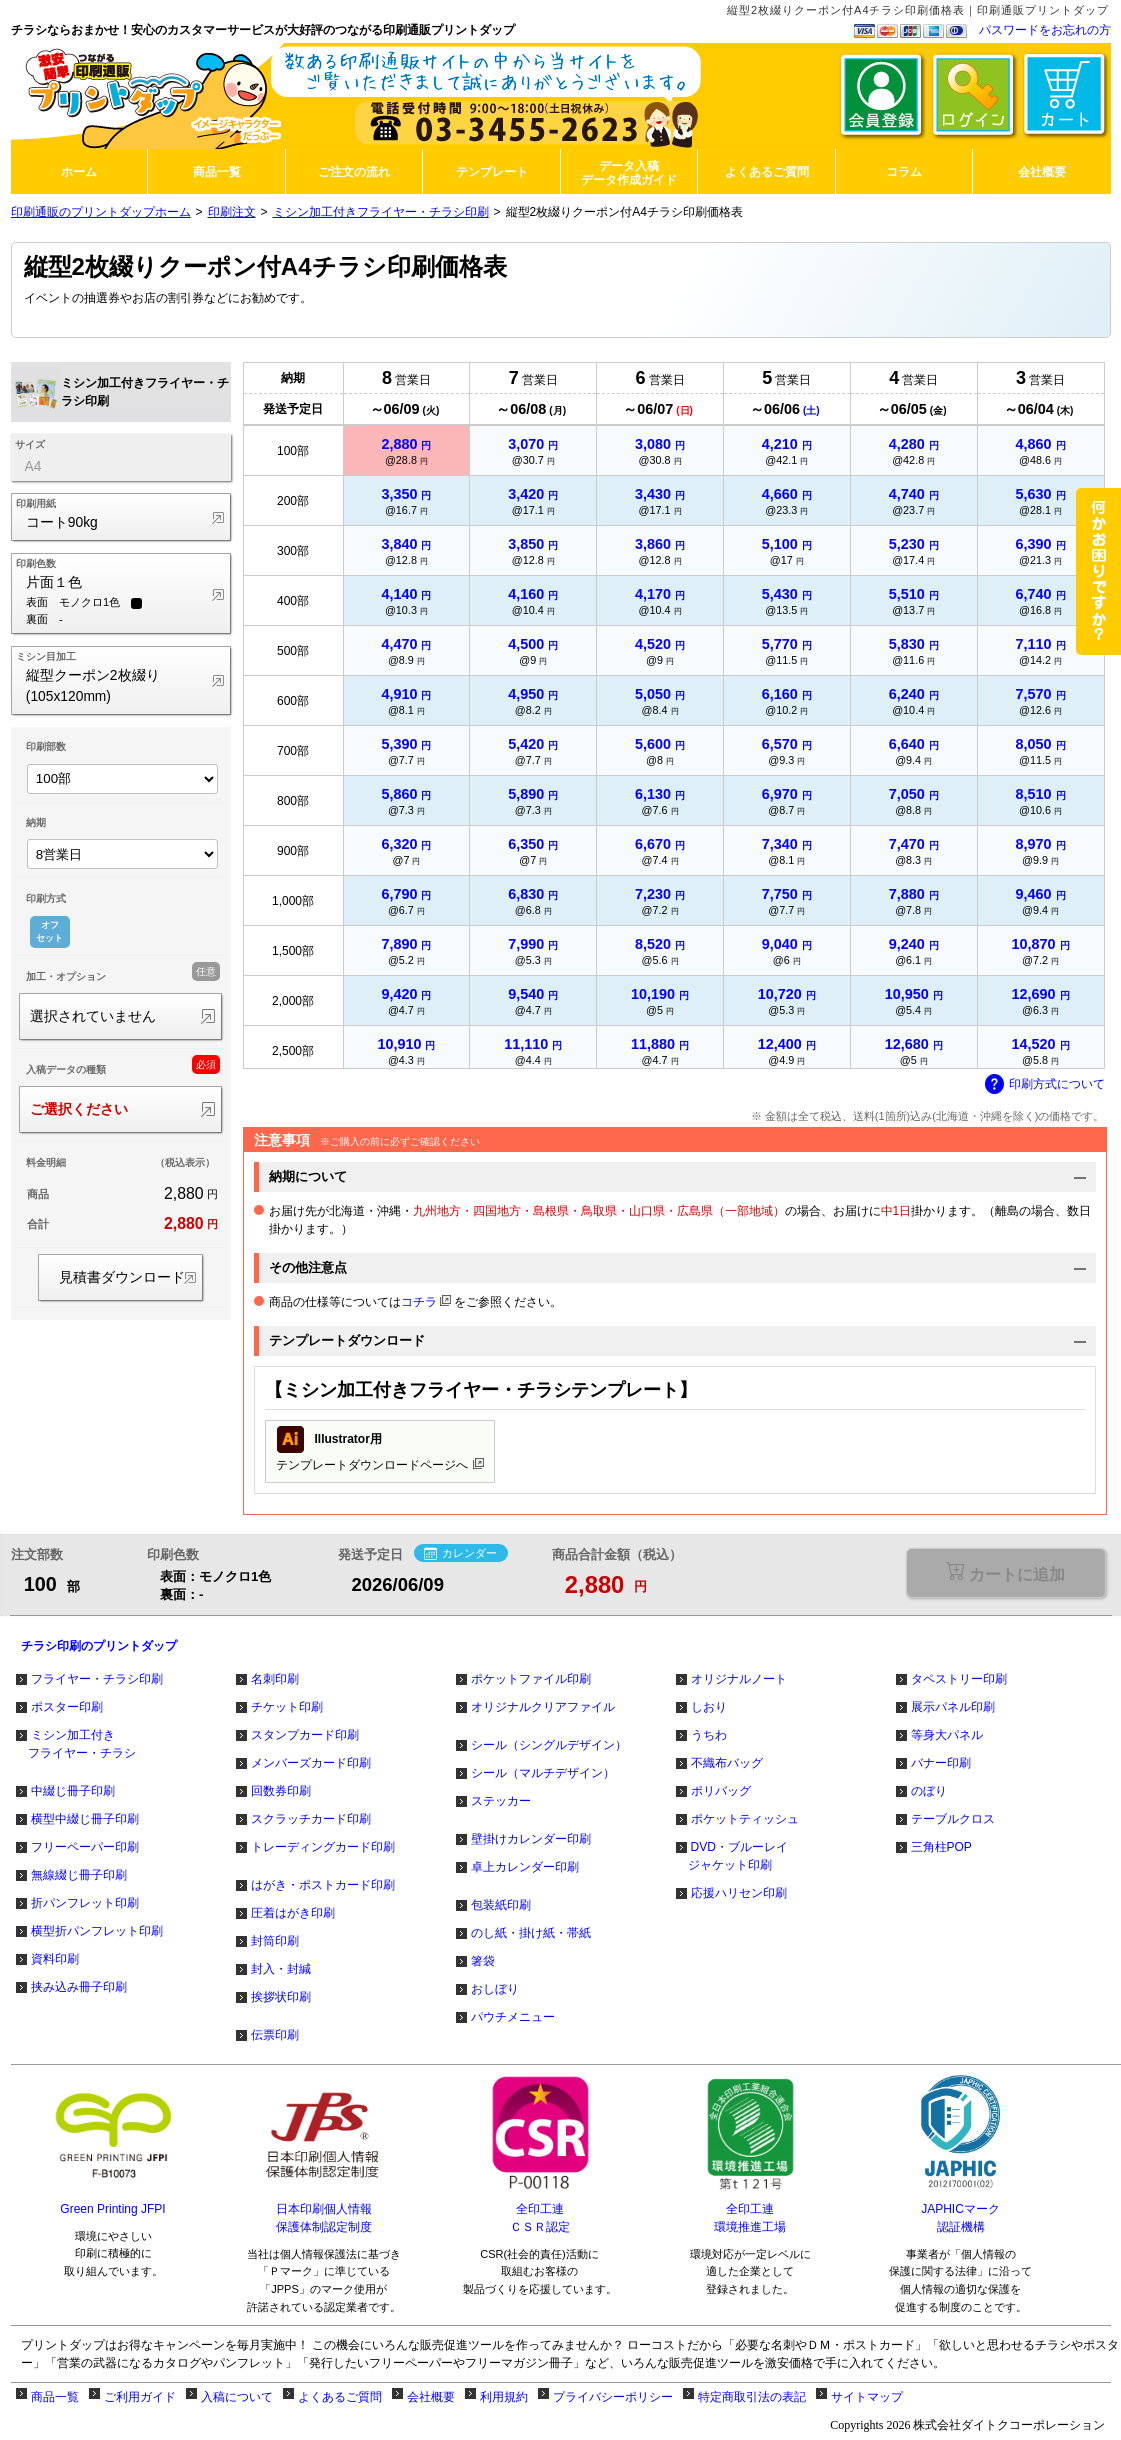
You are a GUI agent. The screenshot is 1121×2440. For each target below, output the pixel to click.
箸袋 (483, 1961)
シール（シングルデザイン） (549, 1745)
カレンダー (460, 1554)
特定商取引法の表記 (752, 2397)
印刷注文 (232, 212)
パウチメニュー (513, 2017)
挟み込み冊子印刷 (79, 1987)
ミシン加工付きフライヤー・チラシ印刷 (381, 212)
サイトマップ (867, 2397)
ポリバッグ (721, 1791)
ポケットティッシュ (745, 1819)
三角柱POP (941, 1847)
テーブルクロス (953, 1819)
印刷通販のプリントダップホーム (101, 212)
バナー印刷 (941, 1763)
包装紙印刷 (501, 1905)
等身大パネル (947, 1735)
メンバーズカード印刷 (311, 1763)
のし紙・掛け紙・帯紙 (531, 1933)
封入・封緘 (281, 1969)
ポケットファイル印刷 (531, 1679)
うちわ (709, 1735)
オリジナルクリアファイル (543, 1707)
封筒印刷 (275, 1941)
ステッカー (501, 1801)
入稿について (237, 2397)
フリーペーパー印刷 (85, 1847)
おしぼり (495, 1989)
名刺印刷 (275, 1679)
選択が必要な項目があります (1005, 1572)
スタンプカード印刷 (305, 1735)
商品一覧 (55, 2397)
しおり (709, 1707)
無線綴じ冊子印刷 (79, 1875)
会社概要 (431, 2397)
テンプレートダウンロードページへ (380, 1449)
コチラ (419, 1302)
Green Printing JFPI (112, 2209)
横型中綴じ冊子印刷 (85, 1819)
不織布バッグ (727, 1763)
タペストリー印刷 (959, 1679)
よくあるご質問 (340, 2397)
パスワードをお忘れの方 (1045, 30)
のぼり (929, 1791)
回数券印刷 (281, 1791)
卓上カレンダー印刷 (525, 1867)
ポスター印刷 (67, 1707)
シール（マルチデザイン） (543, 1773)
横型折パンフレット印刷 (97, 1931)
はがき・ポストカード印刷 (323, 1885)
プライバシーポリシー (613, 2397)
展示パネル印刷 (953, 1707)
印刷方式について (1045, 1085)
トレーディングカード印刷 (323, 1847)
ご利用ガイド (140, 2397)
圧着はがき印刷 (293, 1913)
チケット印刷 (287, 1707)
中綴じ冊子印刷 (73, 1791)
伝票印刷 (275, 2035)
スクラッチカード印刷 (311, 1819)
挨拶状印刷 (281, 1997)
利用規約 (504, 2397)
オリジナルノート (739, 1679)
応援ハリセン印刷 (739, 1893)
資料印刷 (55, 1959)
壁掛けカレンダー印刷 (531, 1839)
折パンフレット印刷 (85, 1903)
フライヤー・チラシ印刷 (97, 1679)
